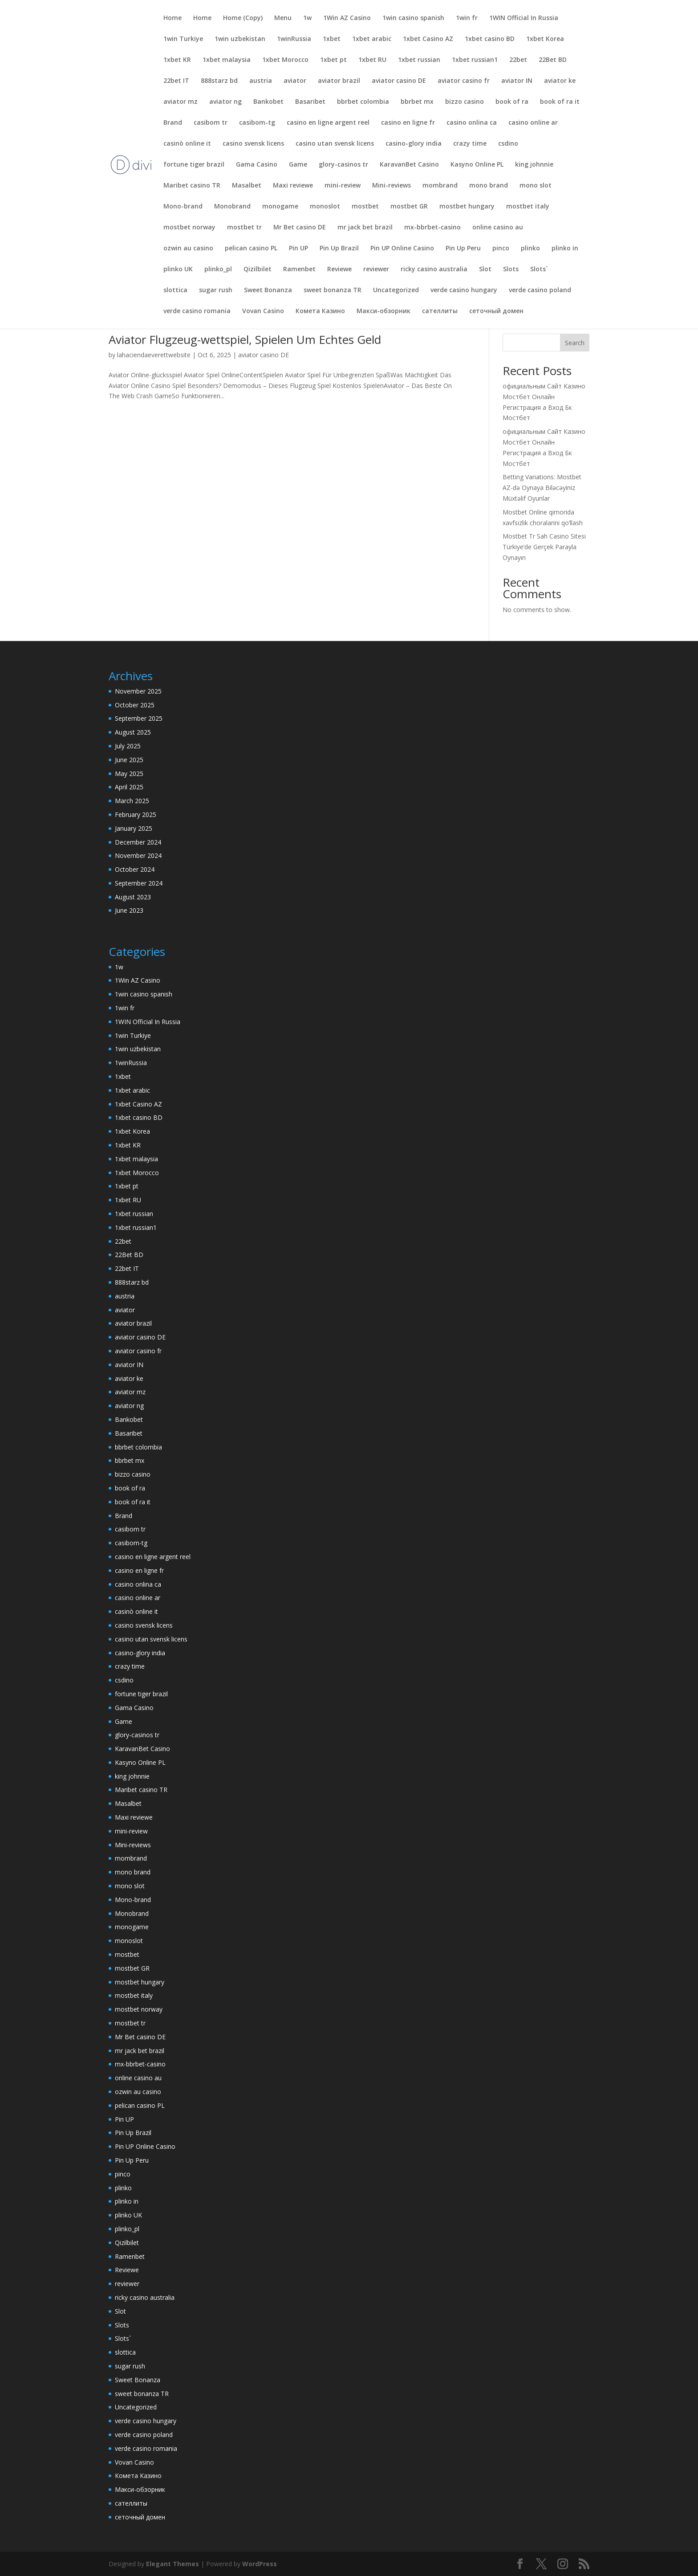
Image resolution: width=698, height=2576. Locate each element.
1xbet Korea (545, 39)
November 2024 (138, 855)
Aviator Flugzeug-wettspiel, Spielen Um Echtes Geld (245, 339)
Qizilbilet (257, 269)
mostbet (365, 206)
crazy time (470, 143)
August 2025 (133, 732)
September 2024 (138, 883)
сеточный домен (496, 311)
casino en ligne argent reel (328, 123)
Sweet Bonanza (268, 290)
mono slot (535, 185)
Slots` (539, 269)
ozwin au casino (188, 248)
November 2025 (138, 691)
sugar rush (215, 290)
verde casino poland (540, 290)
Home (172, 18)
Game (298, 164)
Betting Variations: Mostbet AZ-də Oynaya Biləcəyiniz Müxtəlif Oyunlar (542, 487)
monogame (280, 206)
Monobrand (232, 206)
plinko (530, 248)
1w (307, 18)
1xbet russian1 (475, 60)
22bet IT (176, 81)
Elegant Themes (172, 2564)
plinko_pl (218, 269)
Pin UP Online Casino (402, 248)
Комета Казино (320, 311)
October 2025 (134, 705)
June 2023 (129, 910)
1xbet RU (372, 60)
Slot (485, 269)
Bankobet (268, 102)
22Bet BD (553, 60)
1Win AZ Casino (347, 18)
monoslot (325, 206)
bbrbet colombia (363, 102)
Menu (283, 18)
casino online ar (533, 123)
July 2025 (128, 746)
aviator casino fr (464, 81)
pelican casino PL (251, 248)
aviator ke (560, 81)
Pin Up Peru (463, 248)
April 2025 (129, 787)
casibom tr (210, 123)
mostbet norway (189, 227)
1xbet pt (333, 60)
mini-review (343, 185)
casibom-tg (257, 123)
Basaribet (310, 102)
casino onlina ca (471, 123)
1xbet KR (177, 60)
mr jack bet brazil (365, 227)
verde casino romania (197, 311)
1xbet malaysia (227, 60)
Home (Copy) (243, 18)
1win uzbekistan (240, 39)
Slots (511, 269)
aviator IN (516, 81)
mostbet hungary (467, 206)
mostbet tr (244, 227)
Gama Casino (256, 164)
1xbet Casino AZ (428, 39)
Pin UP (298, 248)
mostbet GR (409, 206)
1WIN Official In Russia (523, 18)
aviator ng (225, 102)
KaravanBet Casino (409, 164)
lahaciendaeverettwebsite (154, 355)
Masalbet (246, 185)
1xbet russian (419, 60)
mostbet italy (527, 206)
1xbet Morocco (285, 60)
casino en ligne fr (408, 123)
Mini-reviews (391, 185)
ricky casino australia (434, 269)
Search (574, 343)
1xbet (332, 39)
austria (260, 81)
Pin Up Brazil (339, 248)
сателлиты (440, 311)
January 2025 (133, 828)
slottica (175, 290)
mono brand (488, 185)
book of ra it (560, 102)
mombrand (440, 185)
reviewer (376, 269)
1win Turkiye (183, 39)
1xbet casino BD (490, 39)
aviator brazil (339, 81)
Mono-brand (183, 206)
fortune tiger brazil (193, 164)
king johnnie (534, 164)
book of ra (511, 102)
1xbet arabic (371, 39)
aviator (295, 81)
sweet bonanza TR (332, 290)
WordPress (259, 2564)
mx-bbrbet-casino (432, 227)
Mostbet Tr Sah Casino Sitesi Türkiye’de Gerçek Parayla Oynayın (544, 547)
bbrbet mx (417, 102)
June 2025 (129, 759)
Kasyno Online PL (476, 164)
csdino (508, 143)
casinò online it (187, 143)
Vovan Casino (263, 311)
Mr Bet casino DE (299, 227)
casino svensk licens (253, 143)
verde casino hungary (463, 290)
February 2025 (135, 814)
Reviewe (339, 269)
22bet (518, 60)
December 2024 (138, 842)
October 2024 (134, 869)
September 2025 (138, 718)
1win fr (467, 18)
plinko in (565, 248)
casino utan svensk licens (335, 143)
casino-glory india (414, 143)
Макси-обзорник (383, 311)
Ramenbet (299, 269)
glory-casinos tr (343, 164)
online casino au (497, 227)
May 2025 (129, 773)
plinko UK (178, 269)
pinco (500, 248)
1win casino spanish (413, 18)
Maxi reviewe (293, 185)
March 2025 (132, 800)
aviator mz (180, 102)
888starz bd (219, 81)
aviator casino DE (399, 81)
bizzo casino (464, 102)
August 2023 (133, 897)
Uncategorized (396, 290)
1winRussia (294, 39)
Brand (172, 123)
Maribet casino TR (191, 185)
